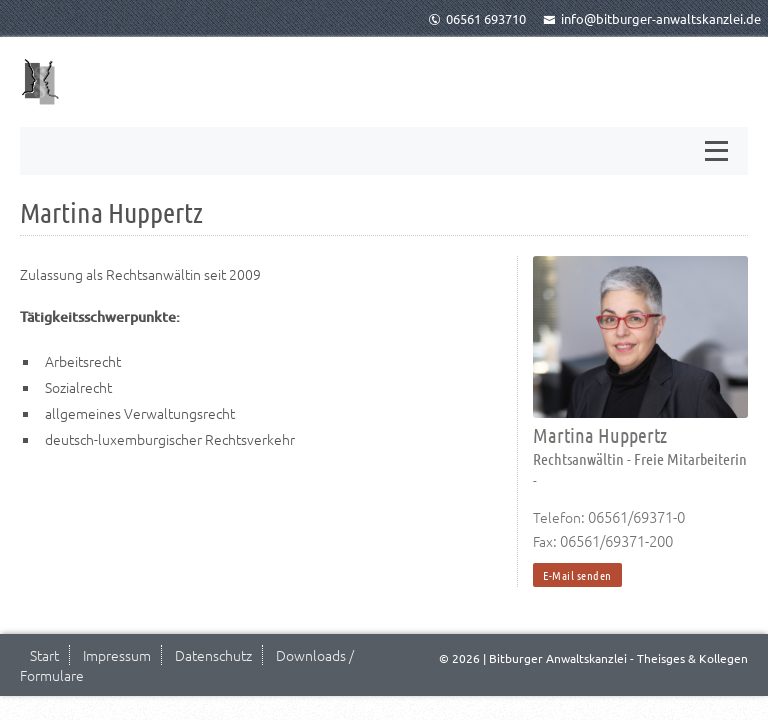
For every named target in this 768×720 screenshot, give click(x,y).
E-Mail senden (577, 575)
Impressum (117, 655)
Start (44, 655)
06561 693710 (477, 18)
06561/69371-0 (636, 516)
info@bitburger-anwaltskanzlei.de (652, 18)
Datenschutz (213, 655)
